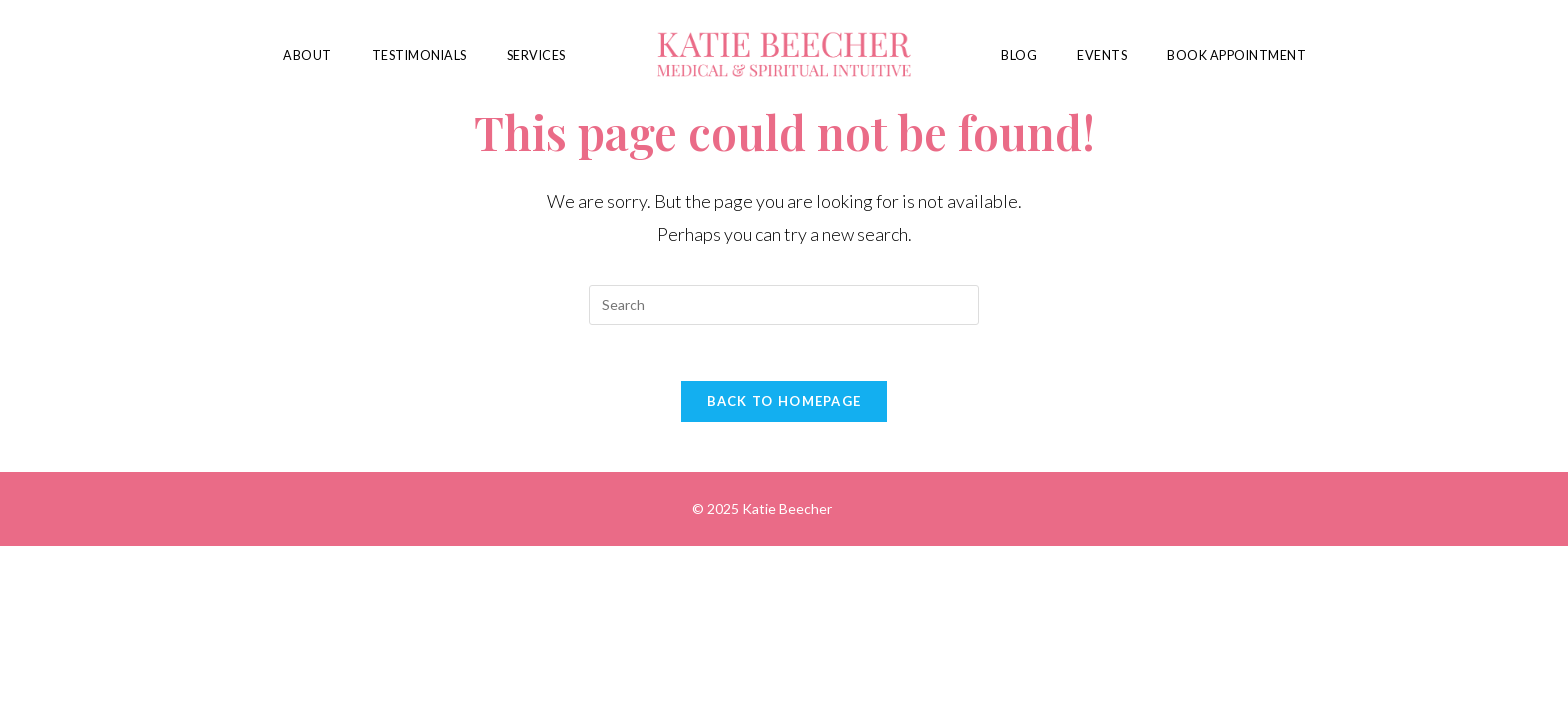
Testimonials (419, 55)
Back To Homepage (784, 405)
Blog (1019, 55)
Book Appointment (1236, 55)
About (307, 55)
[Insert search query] (784, 305)
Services (536, 55)
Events (1102, 55)
